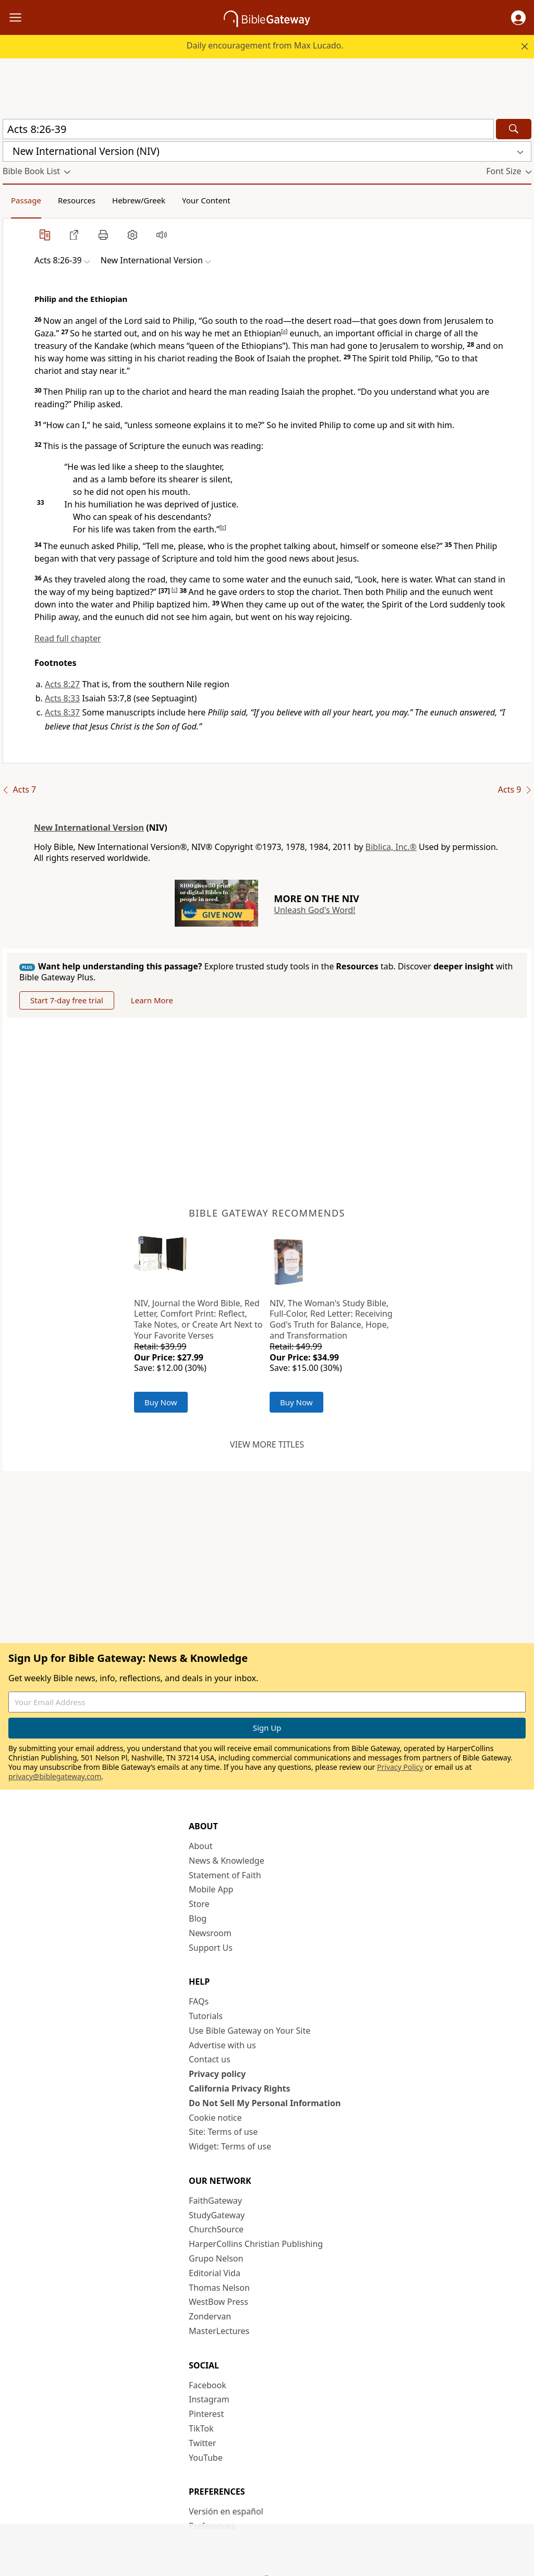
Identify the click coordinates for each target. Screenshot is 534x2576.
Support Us (211, 1947)
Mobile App (211, 1889)
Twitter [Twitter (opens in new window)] (202, 2443)
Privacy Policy (400, 1767)
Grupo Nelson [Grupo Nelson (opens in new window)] (216, 2258)
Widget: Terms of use (230, 2146)
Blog (198, 1918)
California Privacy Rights (239, 2088)
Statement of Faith (225, 1875)
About (200, 1846)
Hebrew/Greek (138, 200)
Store (199, 1904)
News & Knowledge (226, 1860)
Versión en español (226, 2511)
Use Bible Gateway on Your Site (249, 2030)
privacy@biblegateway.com (54, 1776)
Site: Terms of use (223, 2131)
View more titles (267, 1444)
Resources (76, 200)
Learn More (152, 1000)
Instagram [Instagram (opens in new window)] (209, 2399)
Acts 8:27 (62, 684)
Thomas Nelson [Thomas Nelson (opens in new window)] (219, 2287)
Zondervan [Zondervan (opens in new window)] (210, 2316)
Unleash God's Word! (314, 910)
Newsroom (210, 1933)
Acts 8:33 (62, 698)
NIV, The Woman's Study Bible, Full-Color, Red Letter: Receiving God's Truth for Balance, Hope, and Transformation (331, 1319)
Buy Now (160, 1402)
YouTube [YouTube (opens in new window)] (206, 2457)
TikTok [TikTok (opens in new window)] (201, 2428)
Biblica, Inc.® (391, 847)
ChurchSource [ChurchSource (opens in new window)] (216, 2229)
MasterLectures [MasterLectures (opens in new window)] (219, 2331)
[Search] (513, 129)
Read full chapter (67, 638)
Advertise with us (222, 2045)
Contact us (209, 2059)
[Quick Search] (248, 129)
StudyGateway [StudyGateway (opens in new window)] (217, 2215)
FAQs (199, 2001)
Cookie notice (215, 2117)
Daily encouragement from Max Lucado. (265, 45)
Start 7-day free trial (66, 1000)
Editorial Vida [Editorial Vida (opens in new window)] (214, 2273)
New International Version (89, 827)
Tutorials (206, 2016)
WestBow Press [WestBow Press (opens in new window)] (218, 2301)
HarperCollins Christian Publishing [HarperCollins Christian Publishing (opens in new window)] (256, 2244)
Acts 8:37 (62, 712)
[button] (518, 17)
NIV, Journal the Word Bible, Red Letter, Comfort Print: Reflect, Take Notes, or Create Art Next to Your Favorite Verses (198, 1319)
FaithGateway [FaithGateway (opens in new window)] (215, 2200)
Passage (26, 200)
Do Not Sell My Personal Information (265, 2103)
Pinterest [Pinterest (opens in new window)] (206, 2414)
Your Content (206, 200)
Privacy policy (217, 2074)
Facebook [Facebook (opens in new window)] (207, 2385)
